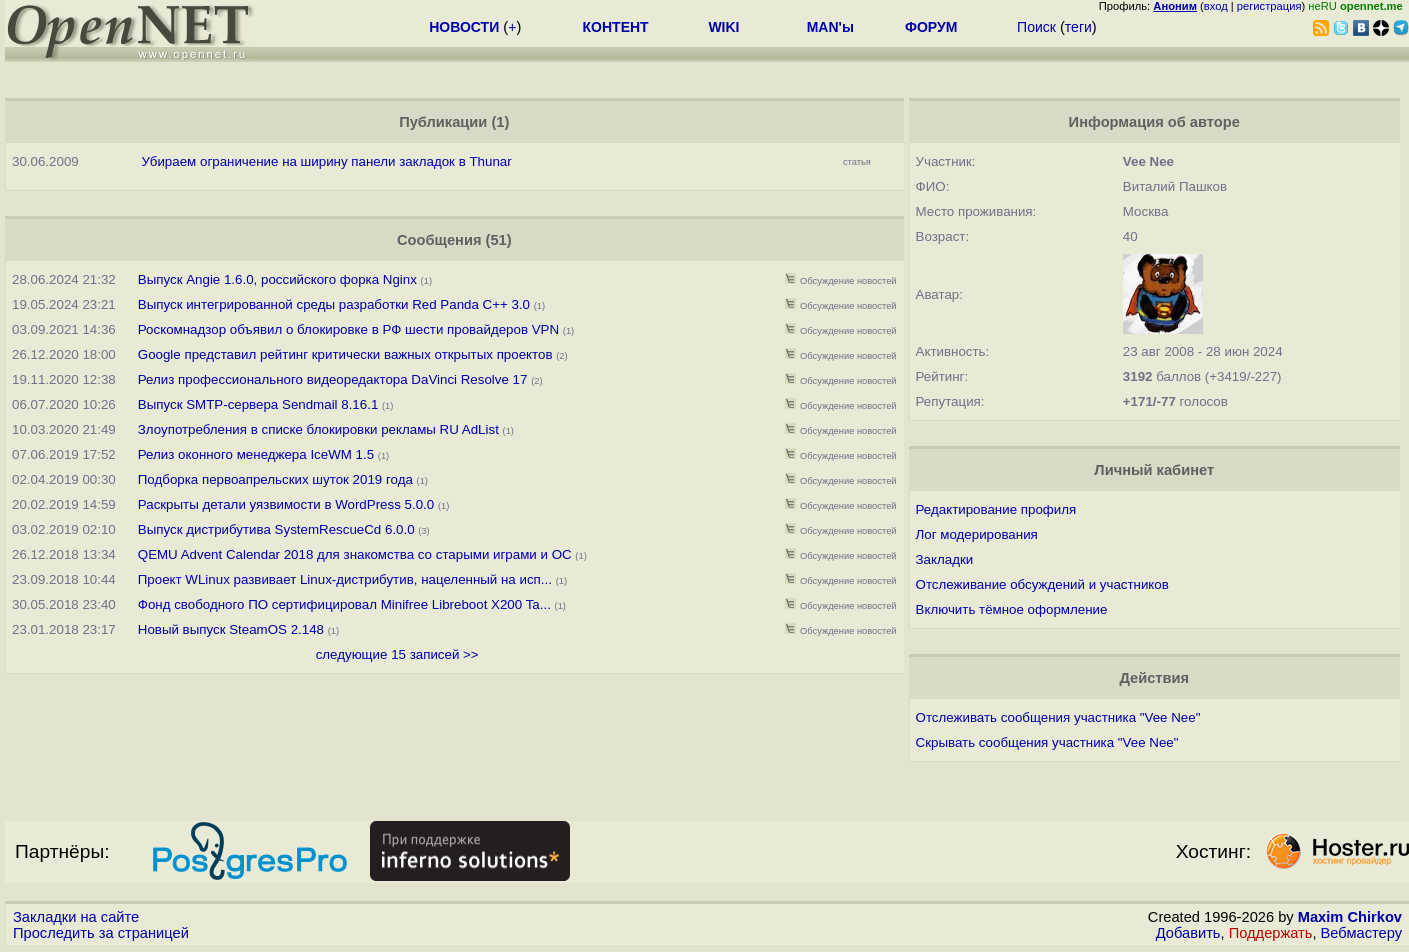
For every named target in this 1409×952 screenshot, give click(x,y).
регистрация (1269, 6)
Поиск (1036, 27)
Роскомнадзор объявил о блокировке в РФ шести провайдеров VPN (348, 329)
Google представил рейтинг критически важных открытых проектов (345, 354)
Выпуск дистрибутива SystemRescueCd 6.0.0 (276, 529)
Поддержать (1271, 933)
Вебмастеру (1361, 933)
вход (1216, 6)
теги (1078, 27)
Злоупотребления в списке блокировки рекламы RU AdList (318, 429)
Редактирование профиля (996, 509)
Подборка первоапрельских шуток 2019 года (275, 479)
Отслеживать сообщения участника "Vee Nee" (1058, 717)
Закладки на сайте (76, 917)
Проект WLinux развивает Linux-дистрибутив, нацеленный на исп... (345, 579)
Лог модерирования (977, 534)
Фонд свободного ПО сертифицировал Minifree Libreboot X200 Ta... (344, 604)
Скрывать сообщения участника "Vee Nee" (1047, 742)
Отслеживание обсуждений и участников (1042, 584)
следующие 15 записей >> (397, 654)
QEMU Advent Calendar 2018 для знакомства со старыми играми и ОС (355, 554)
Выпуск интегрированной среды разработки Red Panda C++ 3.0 (334, 304)
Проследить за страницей (101, 933)
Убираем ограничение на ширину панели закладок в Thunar (327, 161)
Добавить (1188, 933)
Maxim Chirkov (1350, 917)
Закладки (945, 559)
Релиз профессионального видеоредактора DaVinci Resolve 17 (333, 379)
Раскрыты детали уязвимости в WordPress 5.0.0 (286, 504)
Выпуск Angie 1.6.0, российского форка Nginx (279, 279)
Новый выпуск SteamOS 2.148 (231, 629)
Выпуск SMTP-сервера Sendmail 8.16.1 (260, 404)
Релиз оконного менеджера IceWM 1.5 (256, 454)
